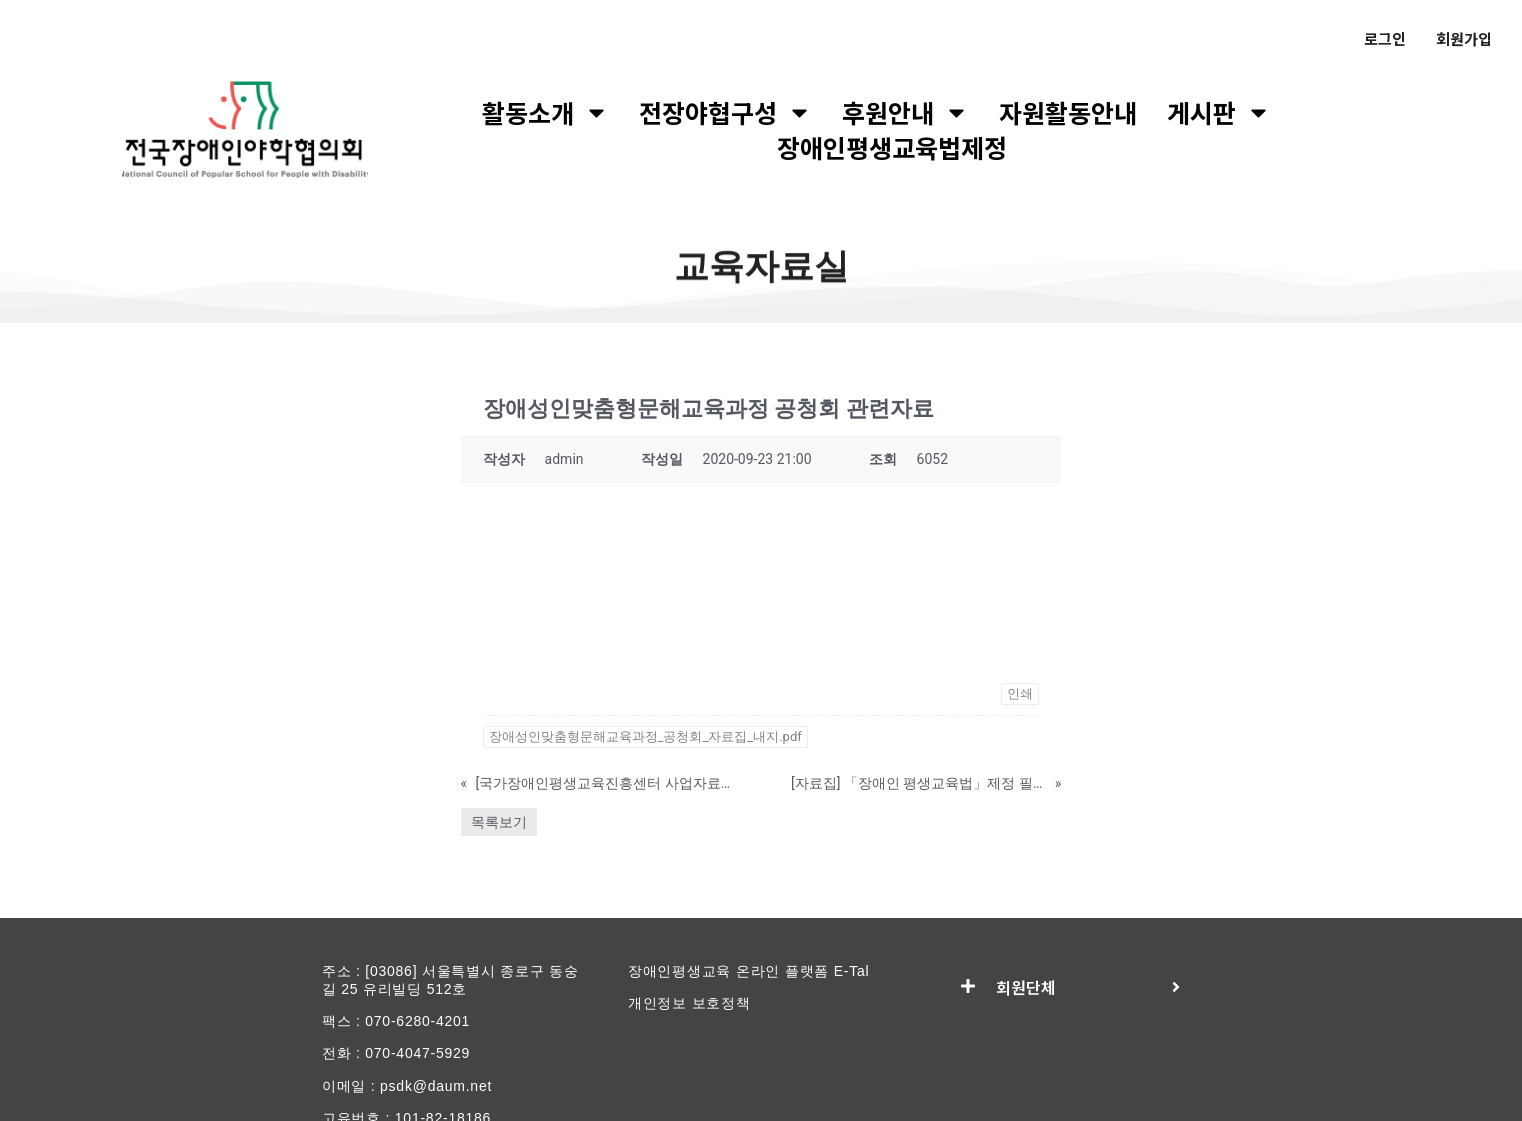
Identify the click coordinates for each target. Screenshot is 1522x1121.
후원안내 (905, 112)
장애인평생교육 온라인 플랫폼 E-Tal (749, 971)
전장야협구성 (725, 112)
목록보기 (499, 822)
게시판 (1219, 112)
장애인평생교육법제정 (892, 147)
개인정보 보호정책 (689, 1003)
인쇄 (1020, 693)
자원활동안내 (1068, 112)
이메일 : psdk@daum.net (407, 1086)
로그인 (1385, 38)
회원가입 (1464, 38)
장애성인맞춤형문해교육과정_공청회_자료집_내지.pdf (645, 736)
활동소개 (545, 112)
